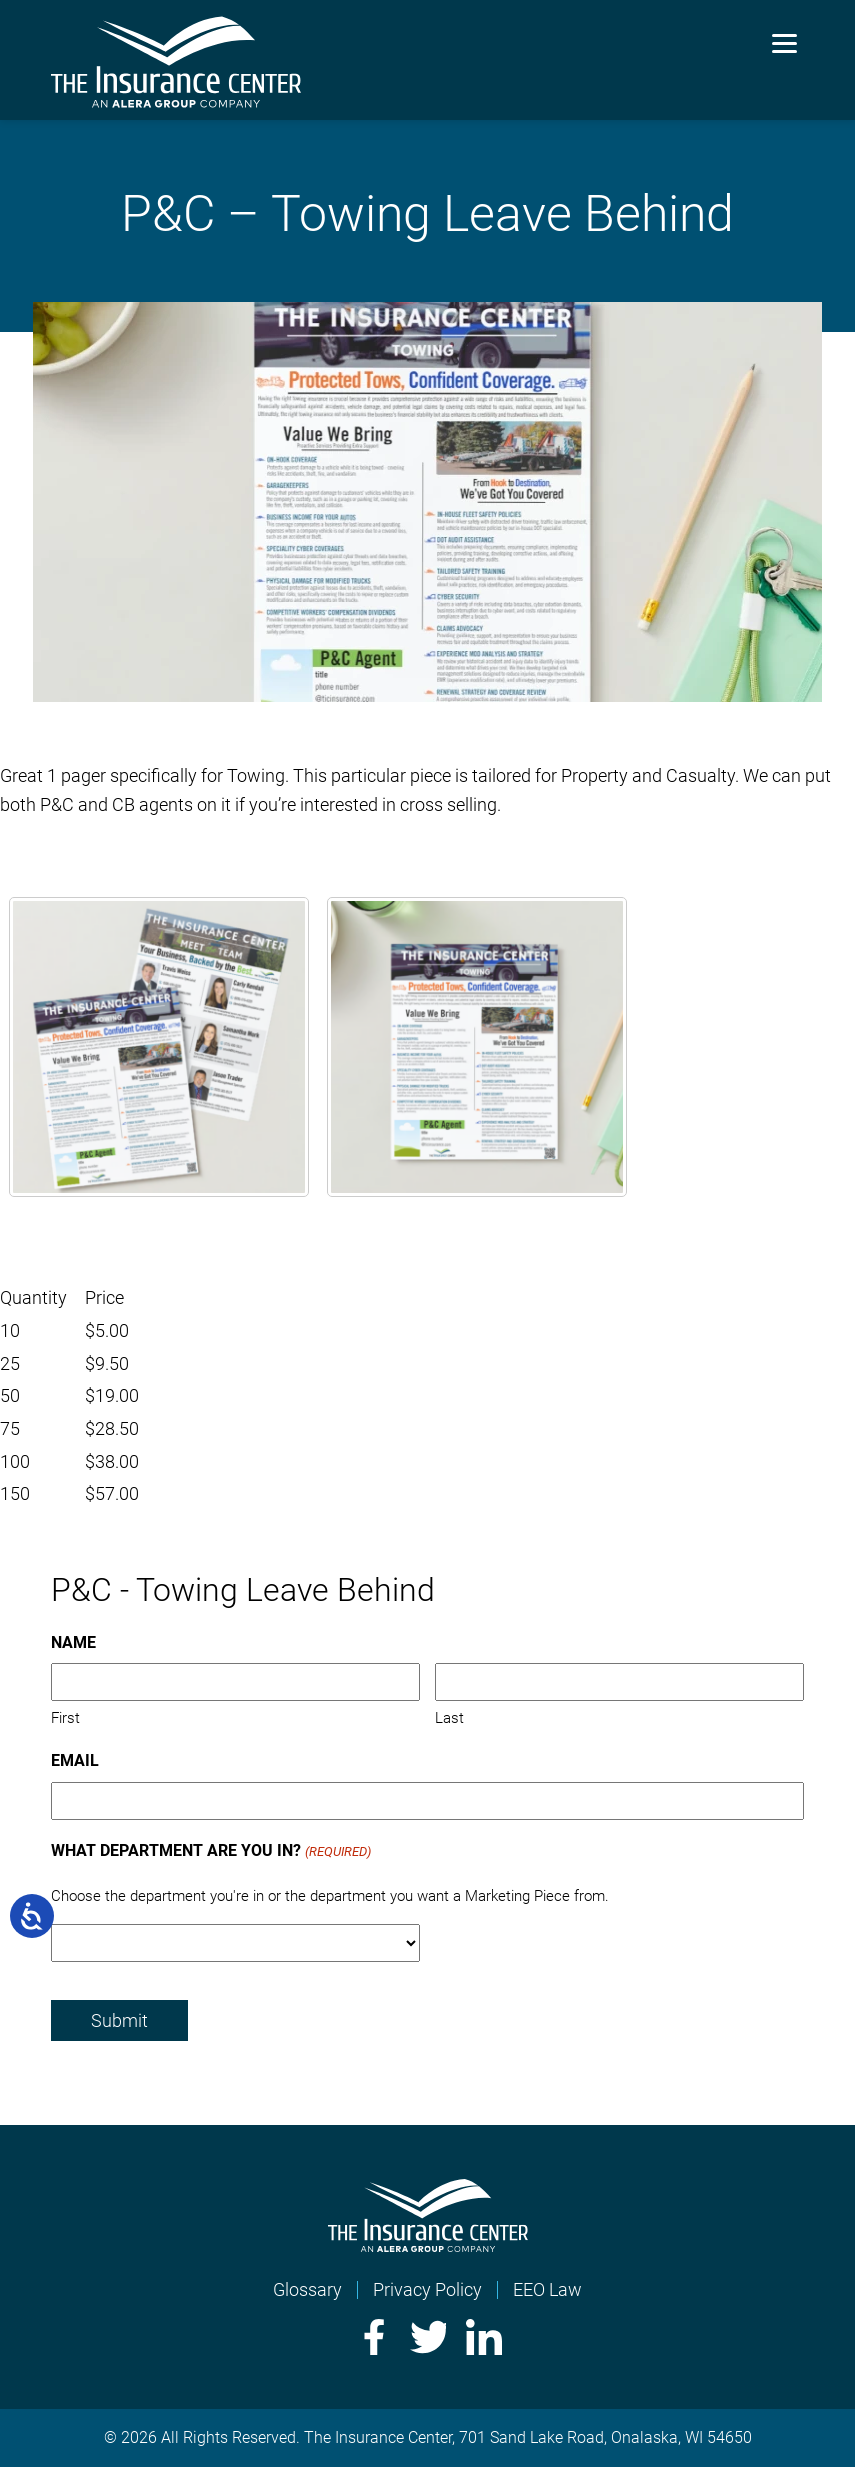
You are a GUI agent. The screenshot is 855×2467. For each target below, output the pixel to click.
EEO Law (547, 2289)
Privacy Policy (427, 2289)
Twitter (428, 2337)
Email (75, 1760)
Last (449, 1718)
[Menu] (784, 42)
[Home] (428, 2245)
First (65, 1718)
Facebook (372, 2337)
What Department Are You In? (210, 1852)
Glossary (307, 2289)
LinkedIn (484, 2337)
